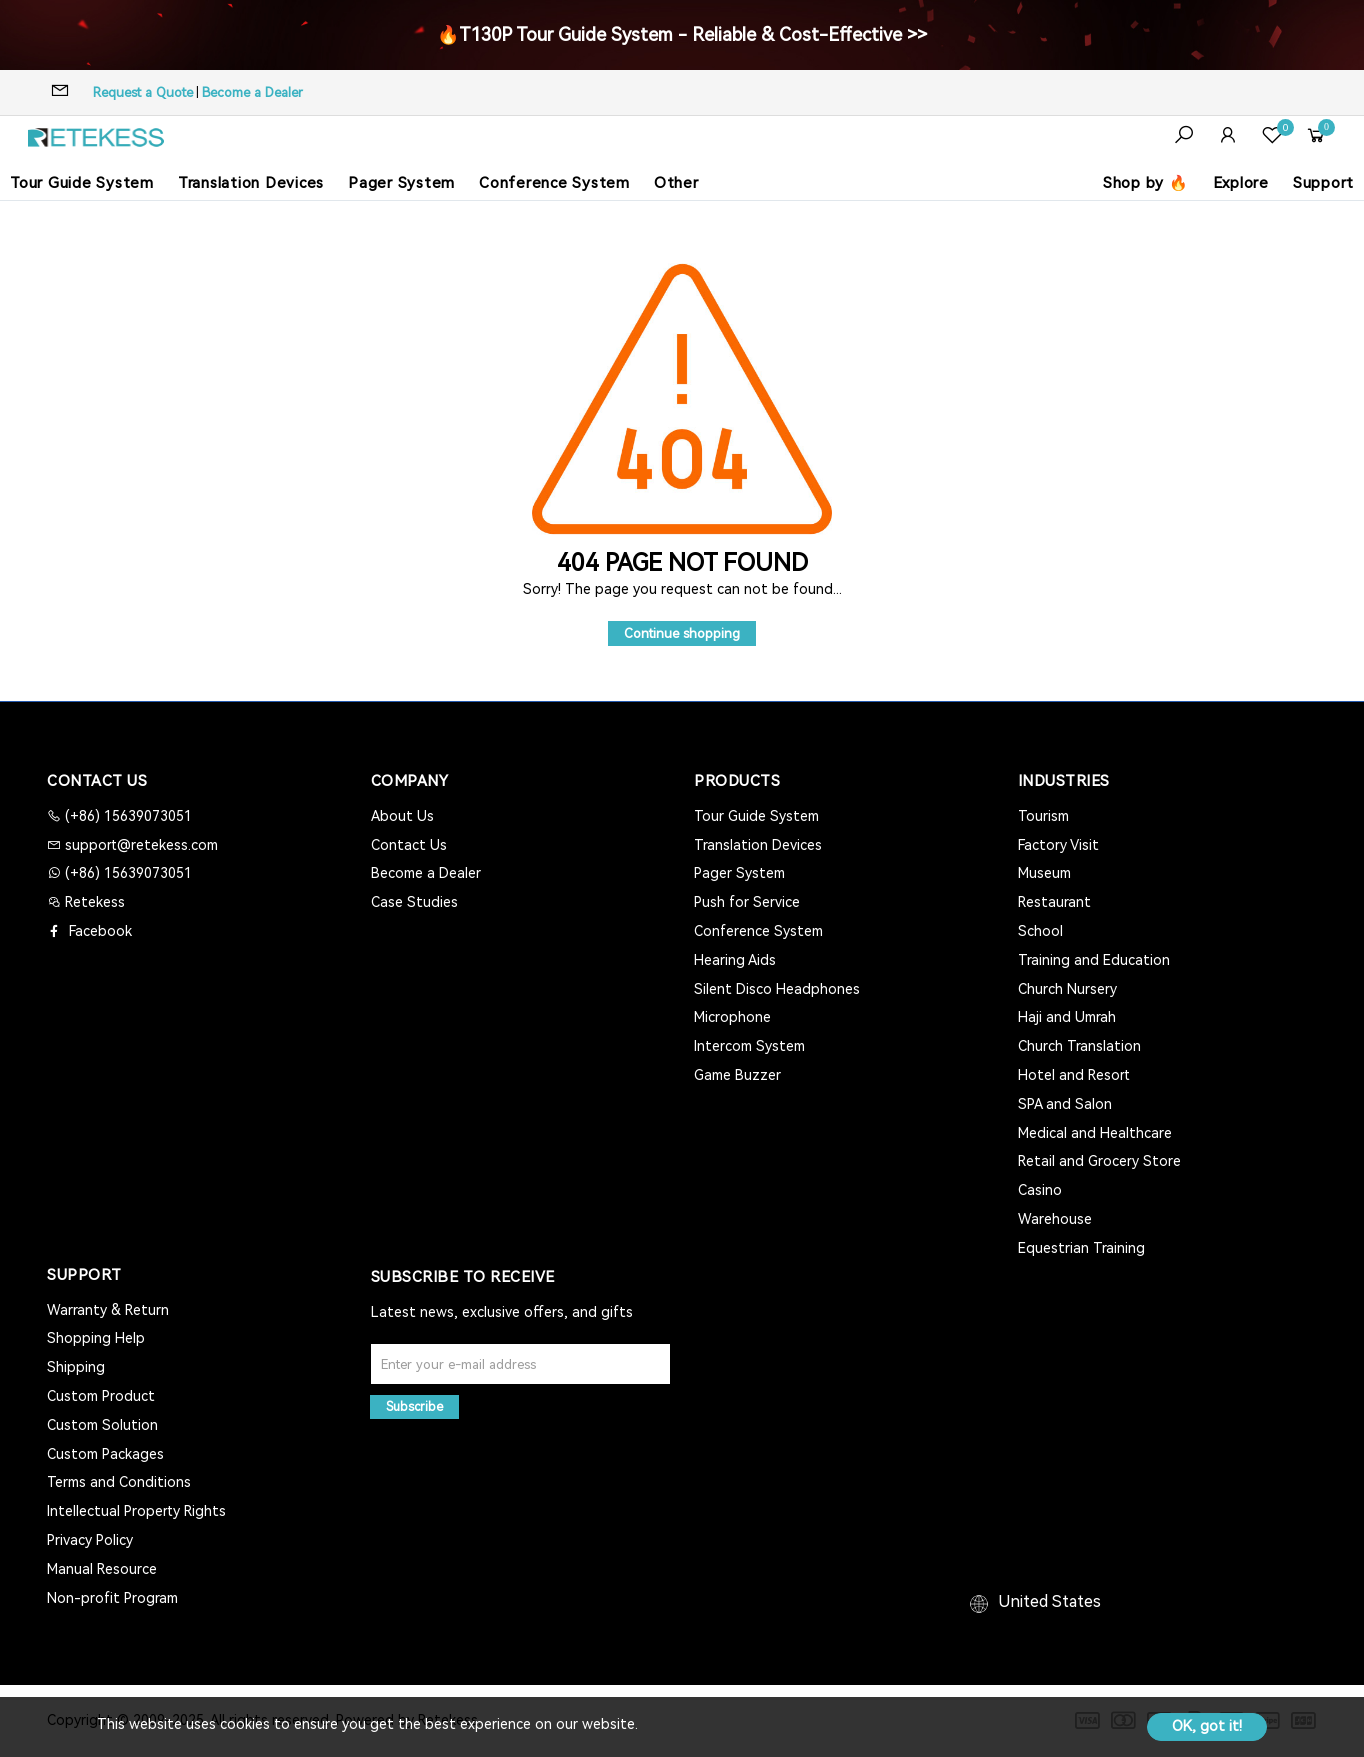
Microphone (732, 1017)
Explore (1241, 183)
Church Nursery (1067, 989)
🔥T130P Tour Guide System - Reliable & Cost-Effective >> (682, 34)
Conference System (554, 183)
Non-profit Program (112, 1598)
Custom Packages (105, 1454)
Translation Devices (251, 183)
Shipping (76, 1367)
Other (676, 183)
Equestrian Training (1081, 1248)
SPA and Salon (1065, 1104)
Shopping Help (96, 1338)
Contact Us (409, 845)
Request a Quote (143, 92)
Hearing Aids (735, 960)
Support (1323, 183)
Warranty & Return (108, 1310)
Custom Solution (102, 1425)
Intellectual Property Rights (136, 1511)
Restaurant (1054, 902)
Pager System (401, 183)
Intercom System (749, 1046)
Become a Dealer (252, 92)
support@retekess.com (139, 845)
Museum (1044, 873)
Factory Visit (1058, 845)
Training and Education (1094, 960)
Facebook (98, 931)
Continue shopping (682, 633)
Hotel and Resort (1074, 1075)
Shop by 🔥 (1146, 183)
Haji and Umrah (1067, 1017)
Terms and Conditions (119, 1482)
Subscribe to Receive (463, 1277)
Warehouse (1055, 1219)
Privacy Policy (90, 1540)
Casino (1040, 1190)
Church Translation (1079, 1046)
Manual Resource (102, 1569)
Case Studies (414, 902)
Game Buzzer (737, 1075)
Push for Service (747, 902)
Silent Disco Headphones (777, 989)
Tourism (1043, 816)
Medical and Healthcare (1095, 1133)
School (1040, 931)
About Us (402, 816)
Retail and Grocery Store (1099, 1161)
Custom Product (101, 1396)
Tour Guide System (82, 183)
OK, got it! (1207, 1726)
